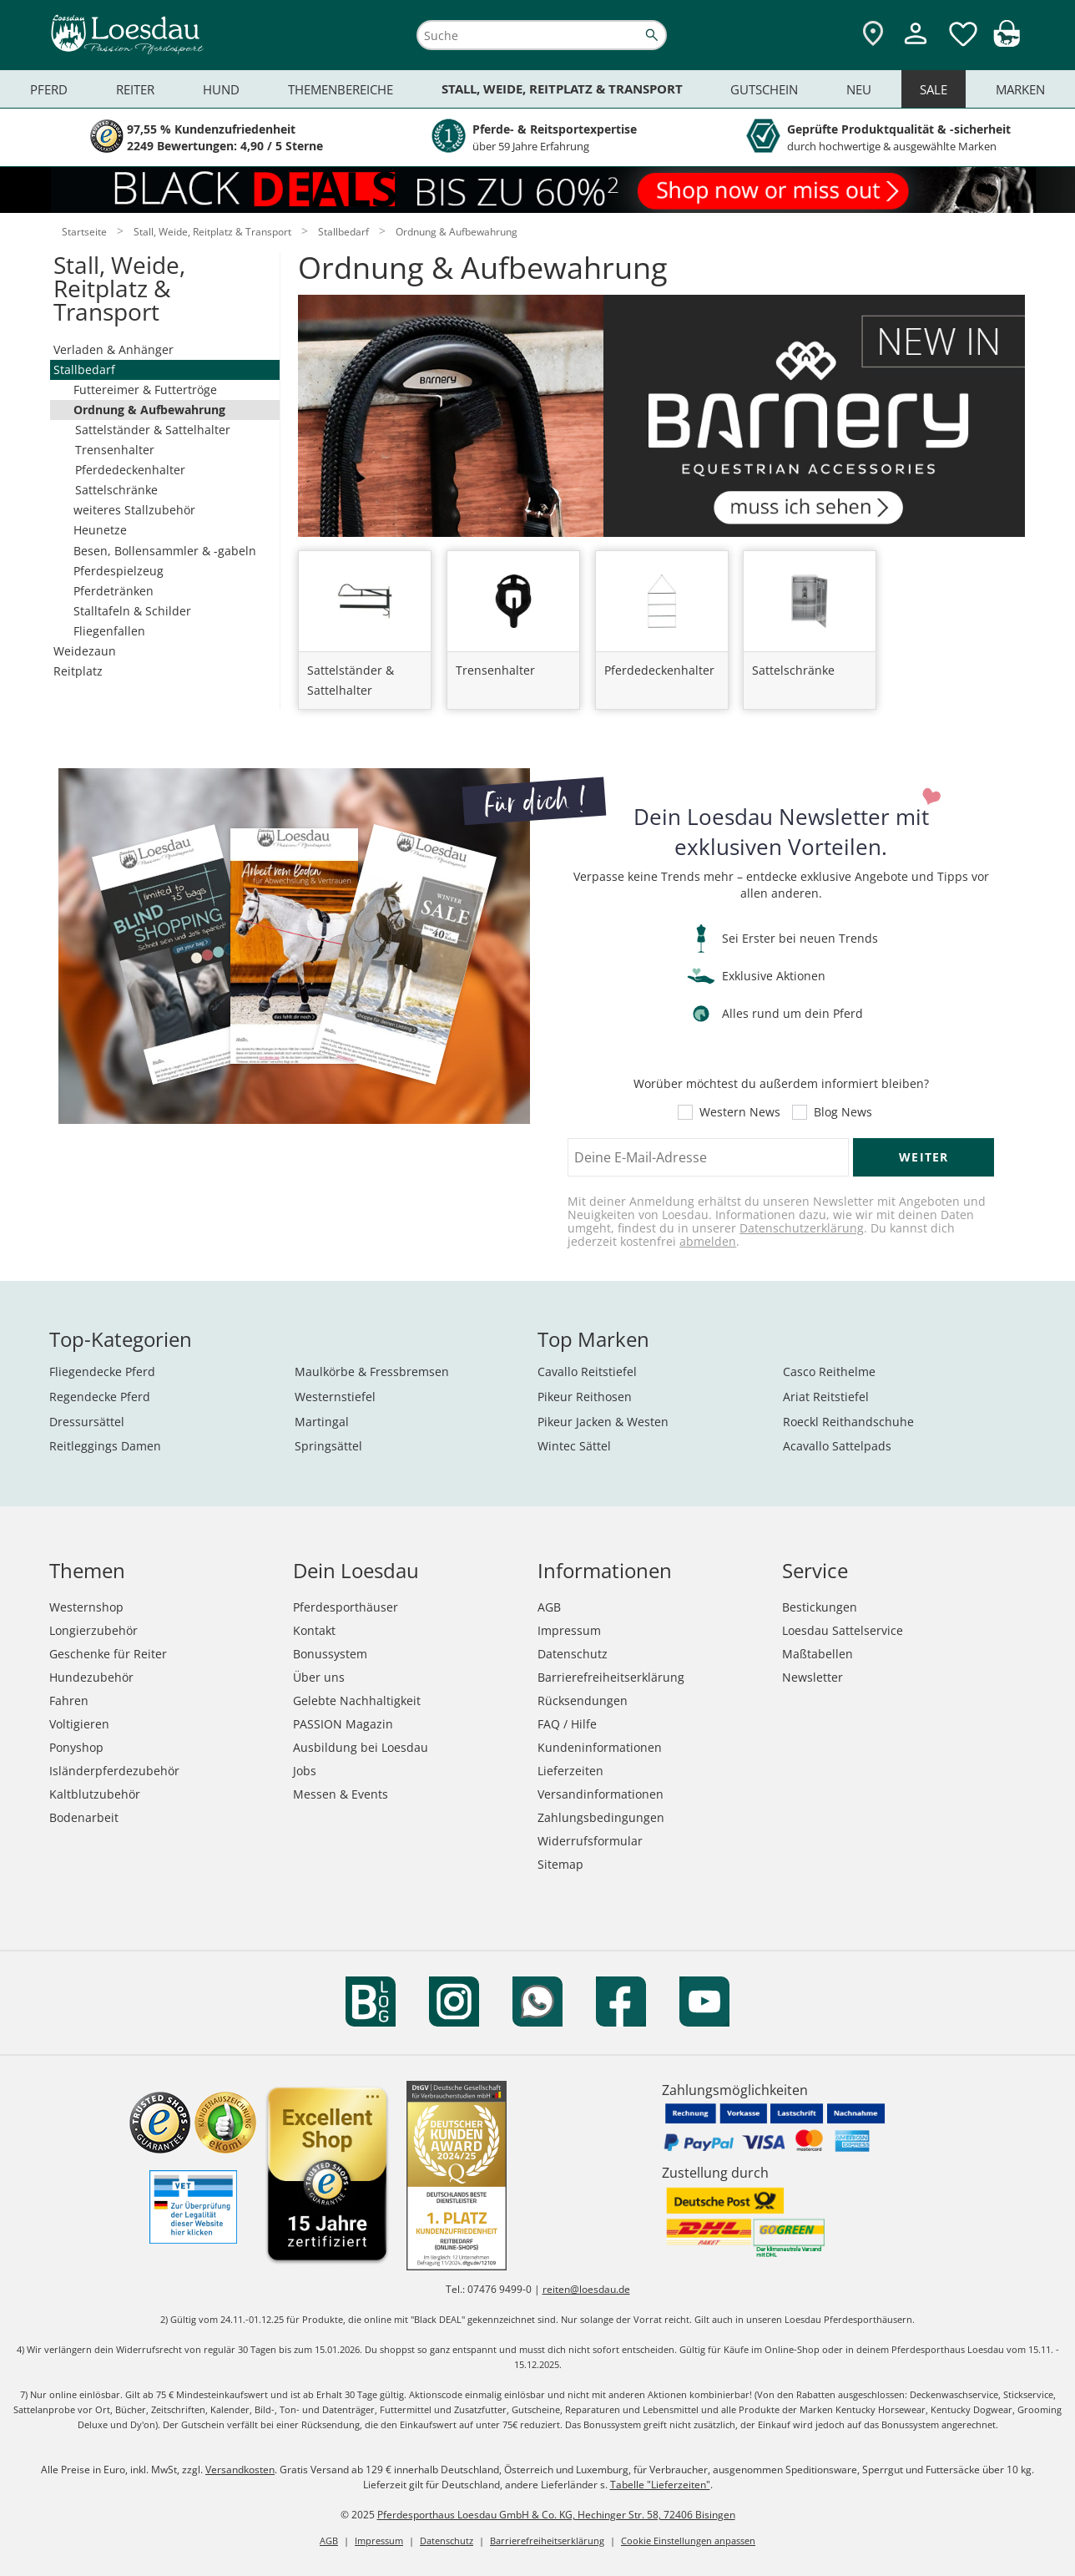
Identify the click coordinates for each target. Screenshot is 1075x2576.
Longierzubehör (93, 1630)
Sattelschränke (116, 490)
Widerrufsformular (590, 1841)
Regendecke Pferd (99, 1396)
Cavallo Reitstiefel (587, 1371)
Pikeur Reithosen (585, 1396)
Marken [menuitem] (1020, 89)
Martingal (322, 1422)
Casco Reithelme (829, 1371)
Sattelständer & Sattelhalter (152, 430)
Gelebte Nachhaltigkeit (357, 1700)
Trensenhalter (114, 450)
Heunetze (100, 530)
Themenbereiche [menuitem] (340, 89)
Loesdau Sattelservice (842, 1630)
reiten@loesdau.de (586, 2289)
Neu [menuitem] (858, 89)
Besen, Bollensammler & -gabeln (164, 551)
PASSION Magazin (343, 1724)
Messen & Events (340, 1794)
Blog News (843, 1112)
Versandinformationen (601, 1794)
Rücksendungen (583, 1700)
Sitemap (560, 1864)
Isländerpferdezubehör (114, 1771)
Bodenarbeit (84, 1817)
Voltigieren (79, 1724)
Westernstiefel (335, 1396)
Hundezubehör (91, 1677)
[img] (1006, 42)
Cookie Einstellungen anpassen (688, 2540)
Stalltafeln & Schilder (132, 611)
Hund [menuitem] (221, 89)
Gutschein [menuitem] (764, 89)
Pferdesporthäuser (345, 1607)
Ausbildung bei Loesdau (360, 1747)
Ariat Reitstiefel (826, 1396)
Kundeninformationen (600, 1747)
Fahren (68, 1700)
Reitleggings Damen (105, 1446)
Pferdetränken (113, 591)
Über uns (319, 1677)
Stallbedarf (84, 369)
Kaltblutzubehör (94, 1794)
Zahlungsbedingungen (601, 1817)
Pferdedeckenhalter (130, 470)
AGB (549, 1607)
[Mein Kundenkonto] (915, 46)
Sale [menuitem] (933, 89)
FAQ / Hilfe (567, 1724)
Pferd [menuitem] (49, 89)
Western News (739, 1112)
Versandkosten (240, 2469)
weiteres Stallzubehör (134, 510)
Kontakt (314, 1630)
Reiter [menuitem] (135, 89)
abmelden (707, 1241)
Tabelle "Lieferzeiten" (660, 2484)
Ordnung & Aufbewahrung (149, 410)
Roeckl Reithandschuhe (848, 1422)
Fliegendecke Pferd (102, 1371)
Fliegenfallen (109, 631)
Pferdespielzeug (118, 571)
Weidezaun (84, 651)
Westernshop (86, 1607)
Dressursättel (86, 1422)
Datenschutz (573, 1654)
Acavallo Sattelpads (837, 1446)
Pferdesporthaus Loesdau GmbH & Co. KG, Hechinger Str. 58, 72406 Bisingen (556, 2515)
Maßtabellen (817, 1654)
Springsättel (328, 1446)
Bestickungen (819, 1607)
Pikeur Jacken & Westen (603, 1422)
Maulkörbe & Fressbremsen (372, 1371)
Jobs (304, 1771)
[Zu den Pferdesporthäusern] (873, 34)
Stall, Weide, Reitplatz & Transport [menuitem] (562, 89)
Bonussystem (330, 1654)
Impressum (569, 1630)
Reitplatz (78, 671)
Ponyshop (76, 1747)
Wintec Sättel (574, 1446)
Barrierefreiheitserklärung (611, 1677)
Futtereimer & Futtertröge (145, 389)
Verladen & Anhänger (113, 349)
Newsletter (812, 1677)
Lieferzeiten (570, 1771)
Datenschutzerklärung (801, 1228)
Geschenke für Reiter (108, 1654)
